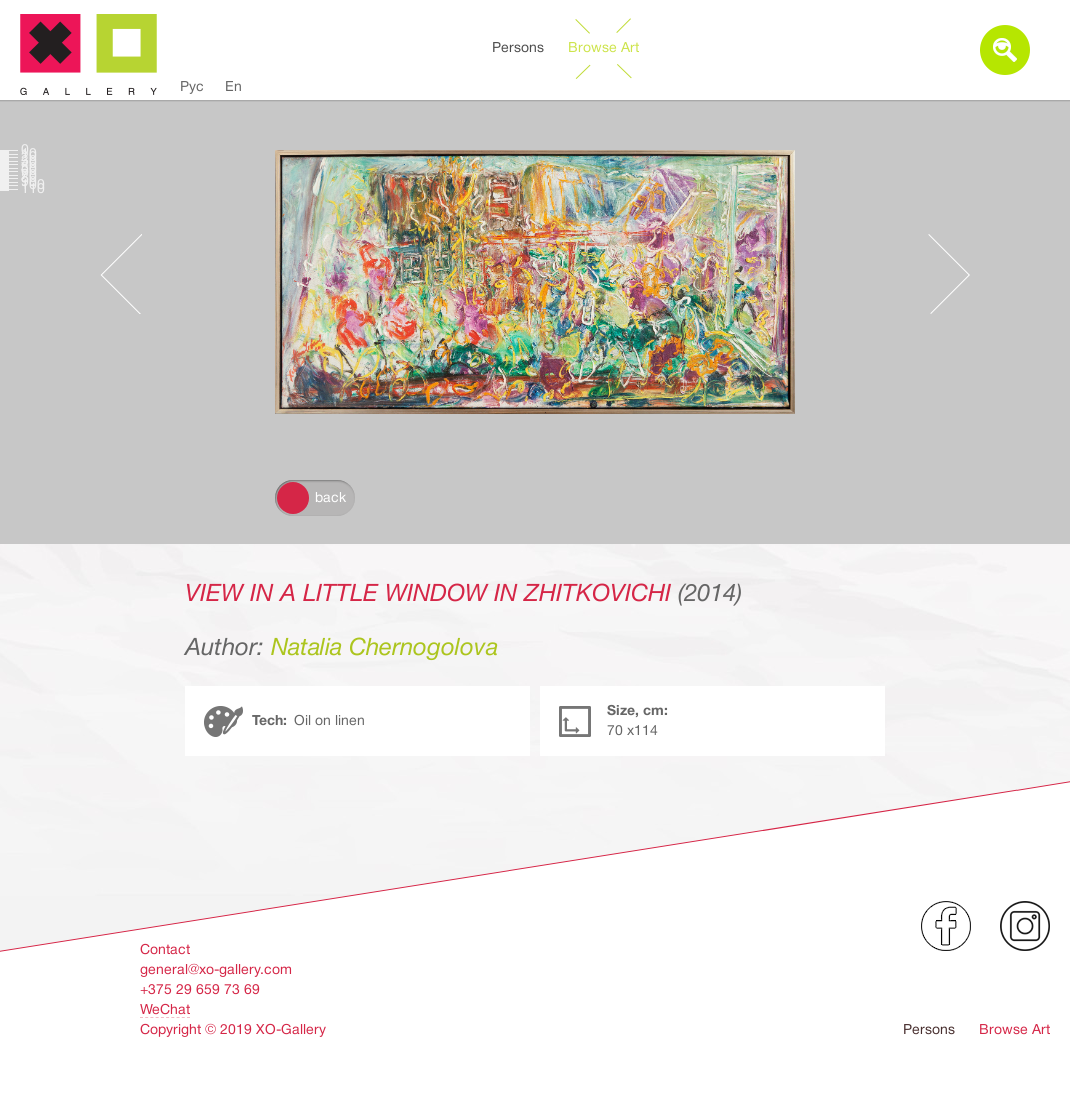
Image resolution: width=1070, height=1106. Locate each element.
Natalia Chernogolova (384, 647)
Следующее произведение (939, 274)
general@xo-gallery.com (216, 969)
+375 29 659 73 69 (200, 989)
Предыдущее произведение (131, 274)
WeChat (165, 1009)
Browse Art (603, 47)
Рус (192, 86)
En (233, 86)
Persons (518, 47)
